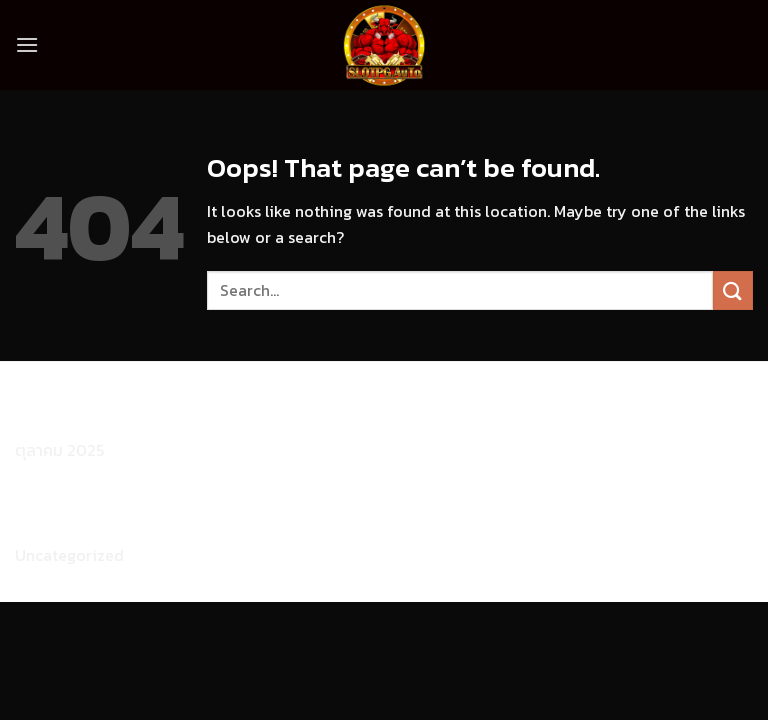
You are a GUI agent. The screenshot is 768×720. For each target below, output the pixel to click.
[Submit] (733, 290)
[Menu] (27, 44)
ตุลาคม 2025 (59, 450)
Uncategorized (69, 555)
